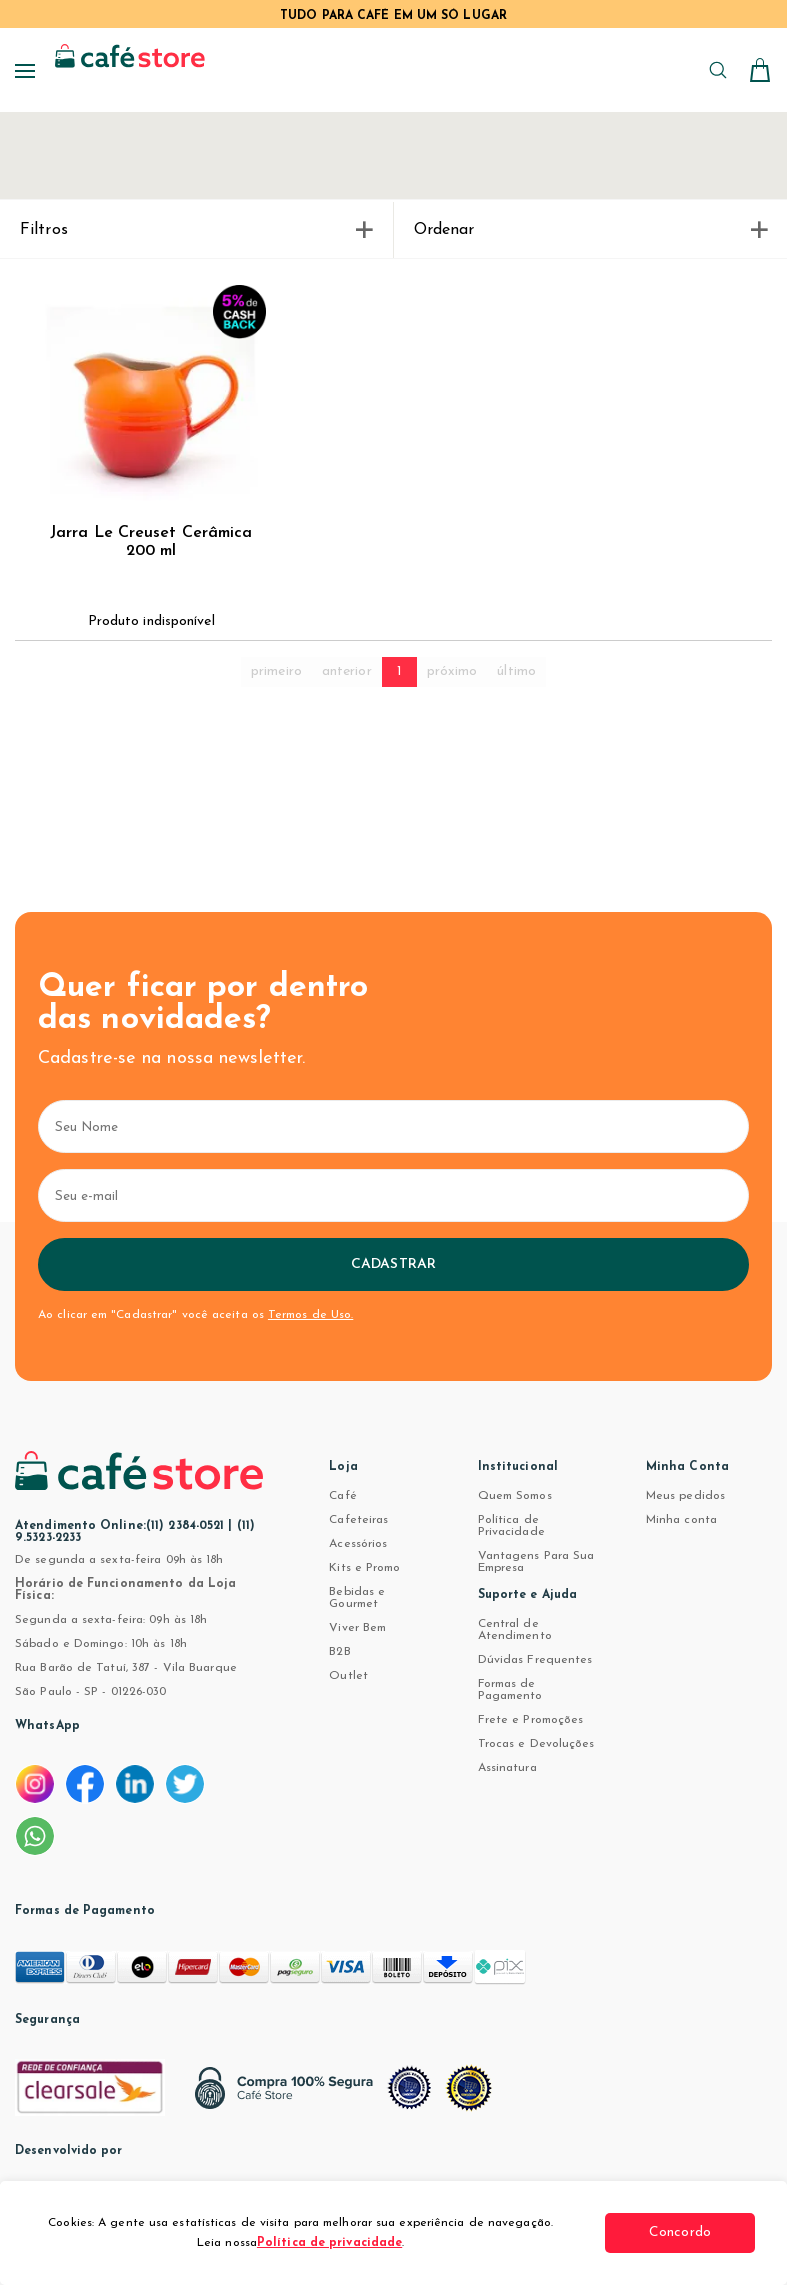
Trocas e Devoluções (536, 1744)
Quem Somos (515, 1496)
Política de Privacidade (511, 1526)
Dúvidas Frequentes (535, 1660)
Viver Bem (357, 1628)
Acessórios (358, 1544)
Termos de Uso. (310, 1315)
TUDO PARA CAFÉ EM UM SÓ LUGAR (393, 16)
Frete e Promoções (531, 1720)
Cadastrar (393, 1264)
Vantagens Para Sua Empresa (536, 1562)
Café (342, 1496)
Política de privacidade (329, 2243)
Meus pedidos (685, 1496)
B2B (339, 1652)
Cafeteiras (358, 1520)
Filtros (196, 230)
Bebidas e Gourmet (357, 1598)
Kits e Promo (364, 1568)
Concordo (680, 2232)
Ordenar (591, 230)
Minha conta (681, 1520)
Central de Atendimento (515, 1630)
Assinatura (507, 1768)
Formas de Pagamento (510, 1690)
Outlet (348, 1676)
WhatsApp (47, 1726)
